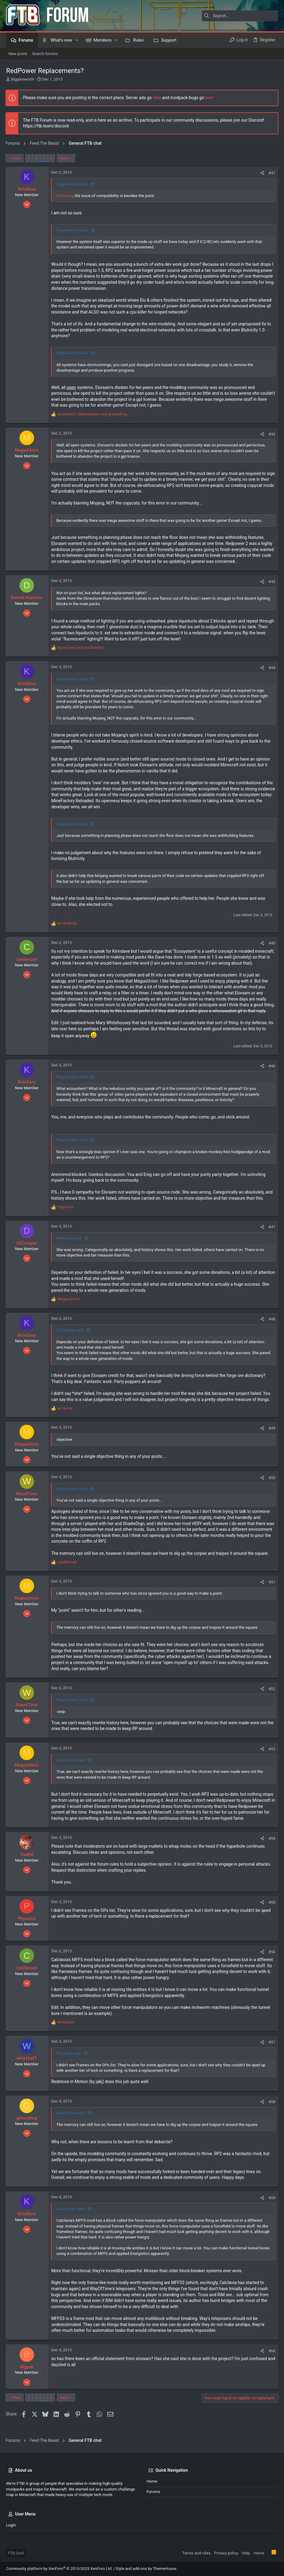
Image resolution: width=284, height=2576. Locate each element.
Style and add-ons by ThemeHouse (146, 2568)
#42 (271, 434)
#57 (271, 2048)
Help (246, 2553)
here (157, 97)
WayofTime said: (71, 1766)
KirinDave (65, 195)
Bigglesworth (22, 79)
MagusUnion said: (72, 679)
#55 (271, 1908)
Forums (153, 2491)
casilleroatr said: (71, 2215)
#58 (271, 2108)
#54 (271, 1844)
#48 (271, 1325)
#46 (271, 1072)
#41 (271, 173)
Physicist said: (69, 2059)
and (81, 647)
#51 (271, 1588)
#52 (271, 1695)
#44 (271, 667)
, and (92, 414)
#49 (271, 1434)
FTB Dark (16, 2553)
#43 (271, 581)
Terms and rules (196, 2553)
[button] (77, 40)
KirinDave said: (70, 1244)
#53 (271, 1755)
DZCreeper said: (71, 1336)
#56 (271, 1957)
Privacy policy (226, 2553)
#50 (271, 1483)
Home (152, 2481)
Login (11, 2525)
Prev (17, 158)
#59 (271, 2203)
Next (64, 158)
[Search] (240, 15)
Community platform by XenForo (59, 2568)
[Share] (262, 173)
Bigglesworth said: (73, 184)
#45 (271, 943)
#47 (271, 1233)
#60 (271, 2356)
